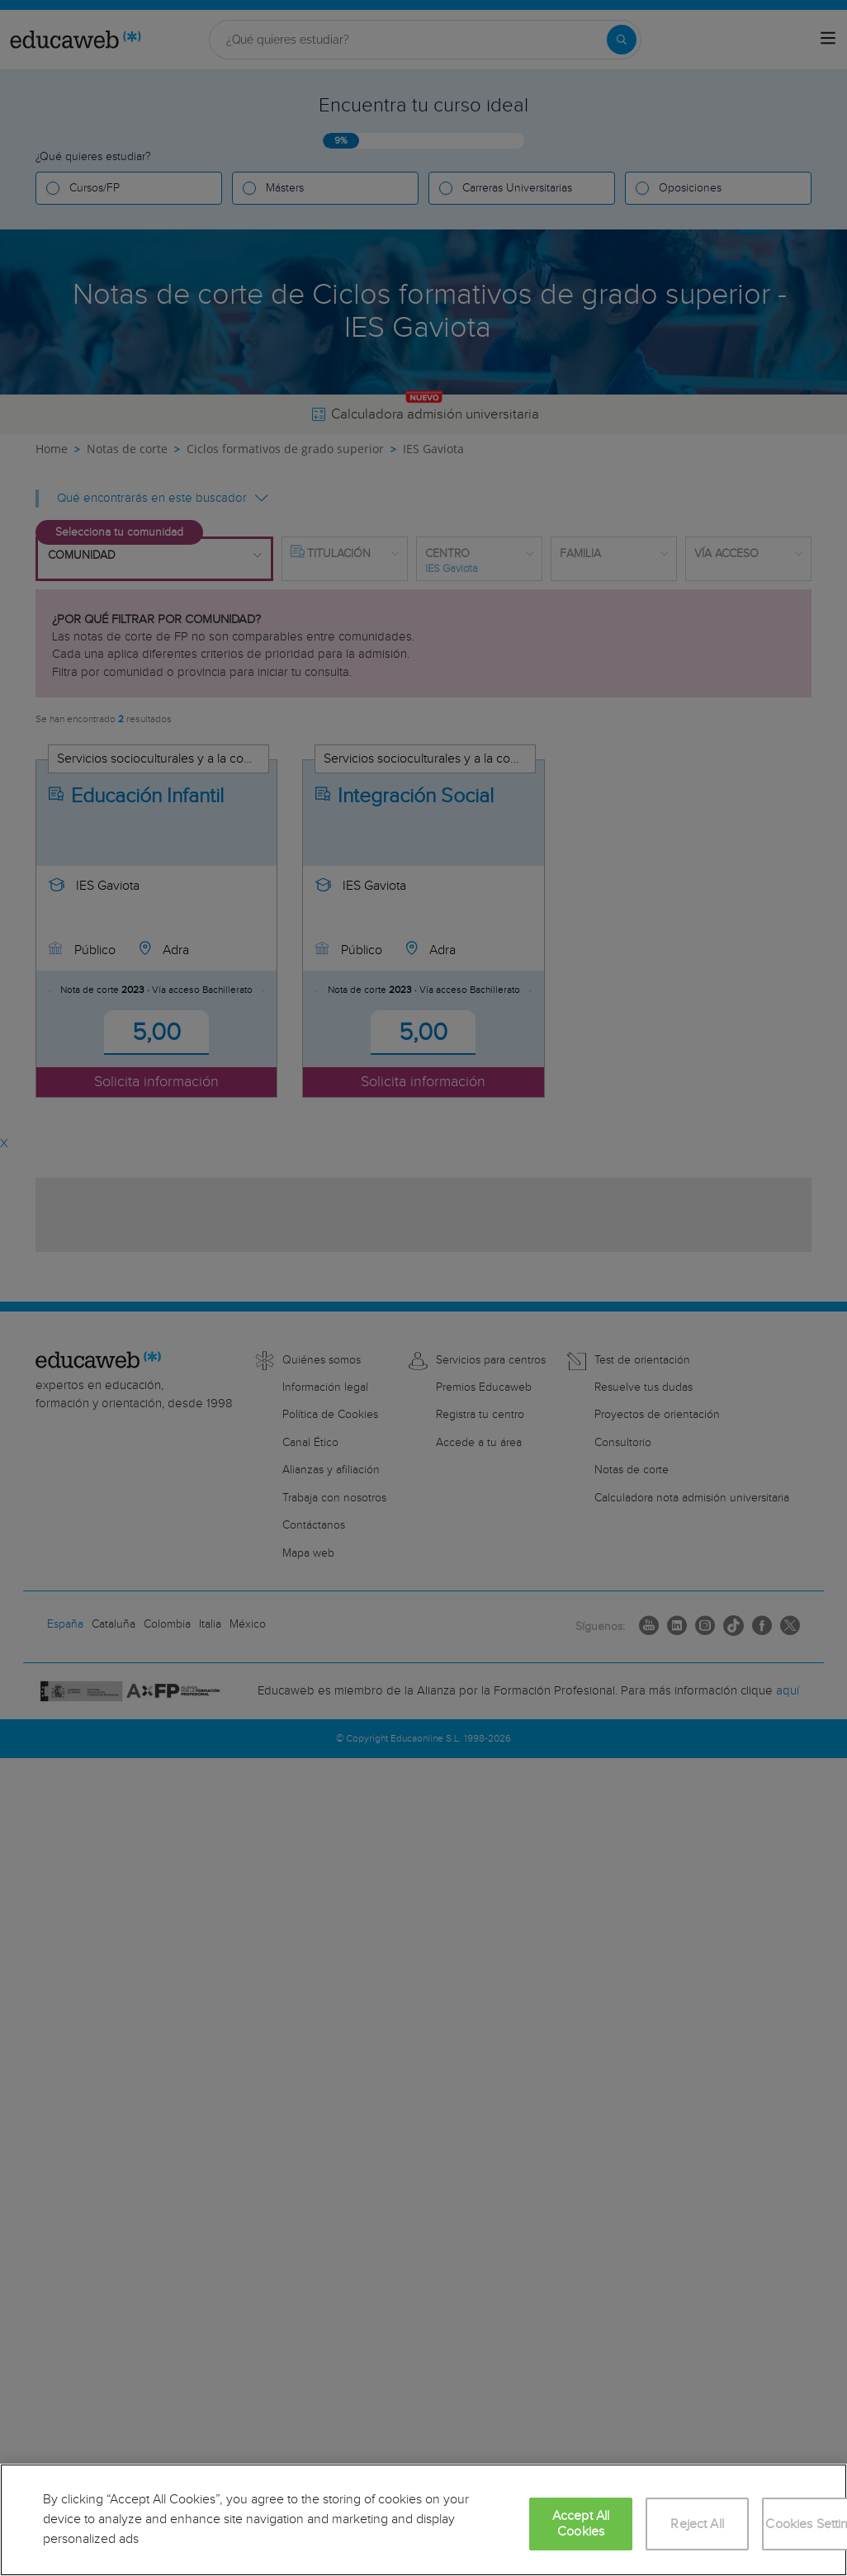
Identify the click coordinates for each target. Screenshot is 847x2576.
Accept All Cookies (581, 2524)
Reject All (697, 2524)
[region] (423, 2520)
